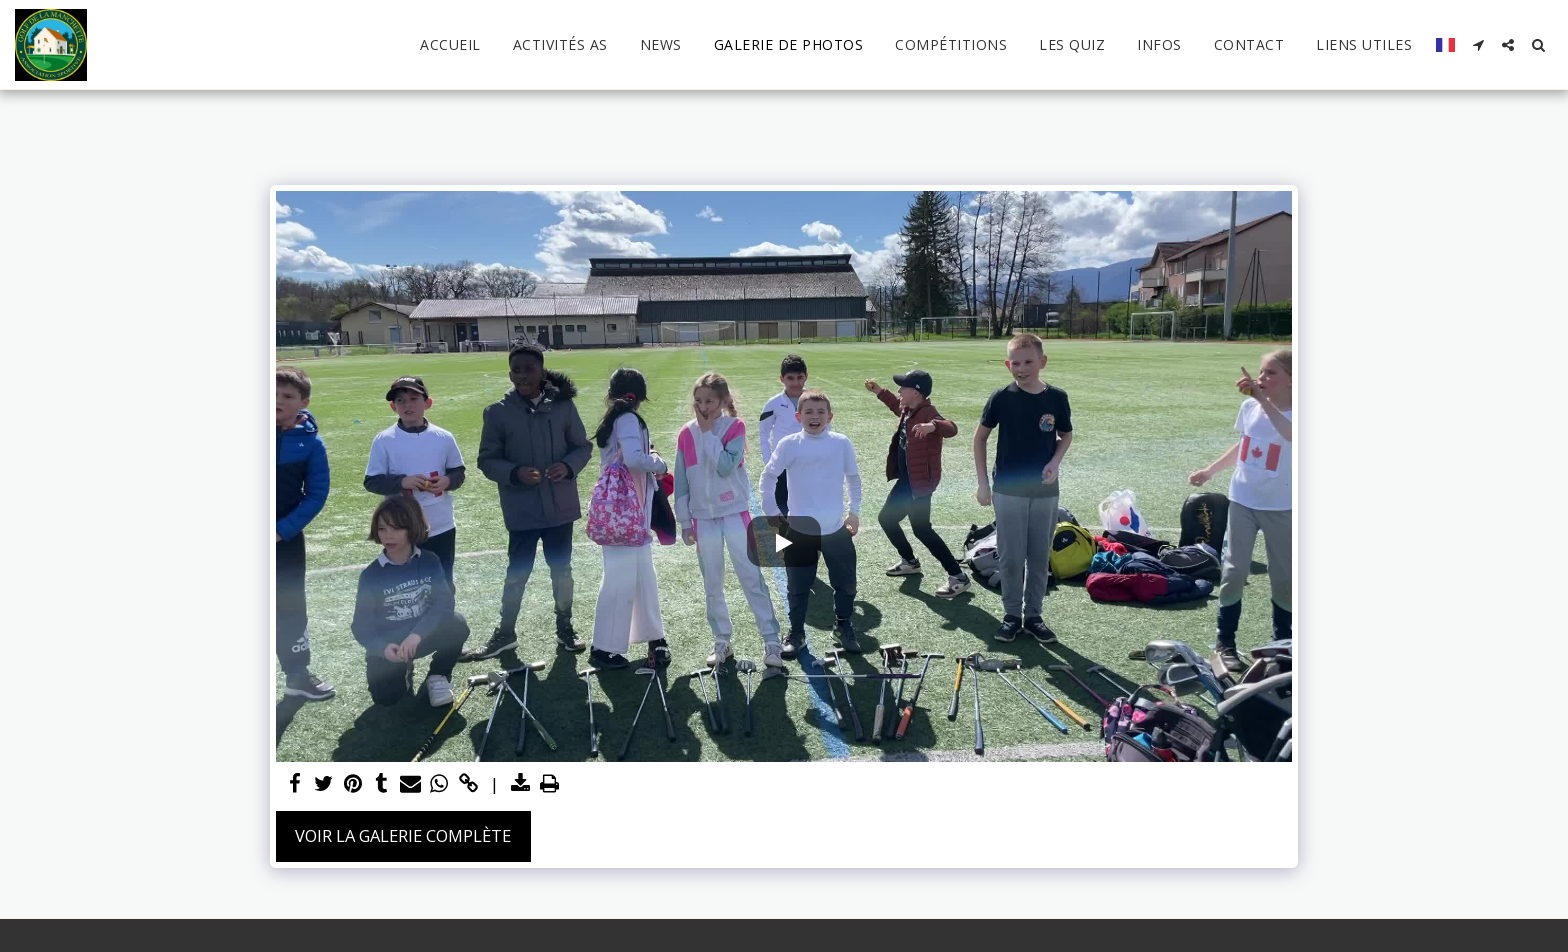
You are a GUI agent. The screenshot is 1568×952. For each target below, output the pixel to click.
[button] (1478, 45)
